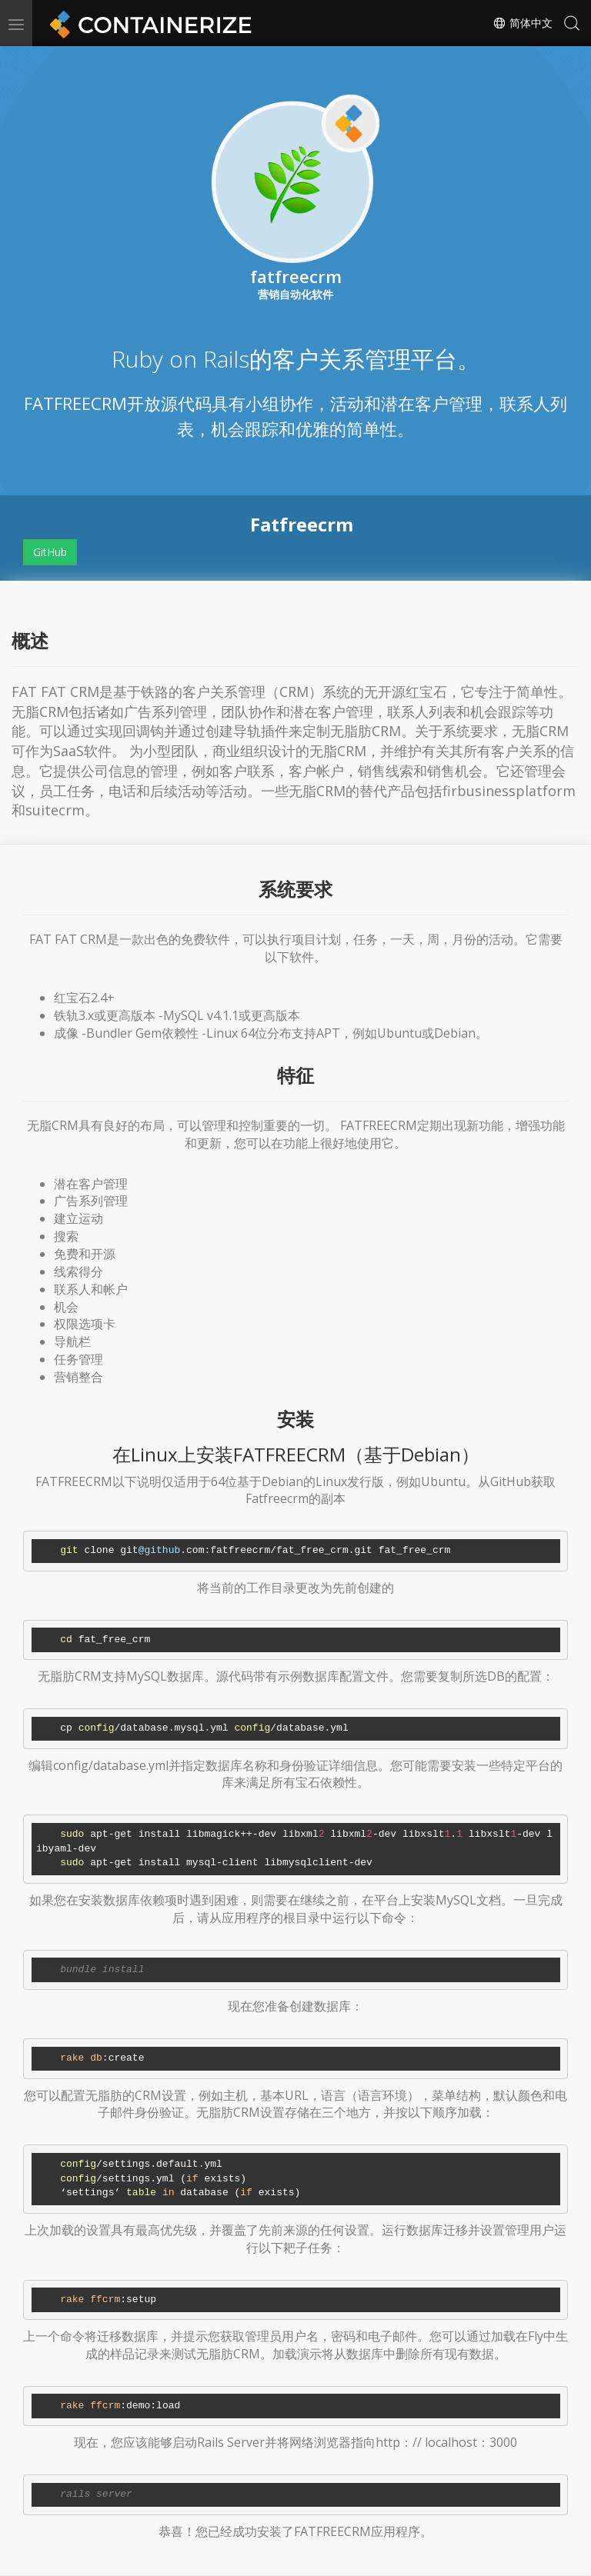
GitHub (50, 552)
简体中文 (522, 23)
